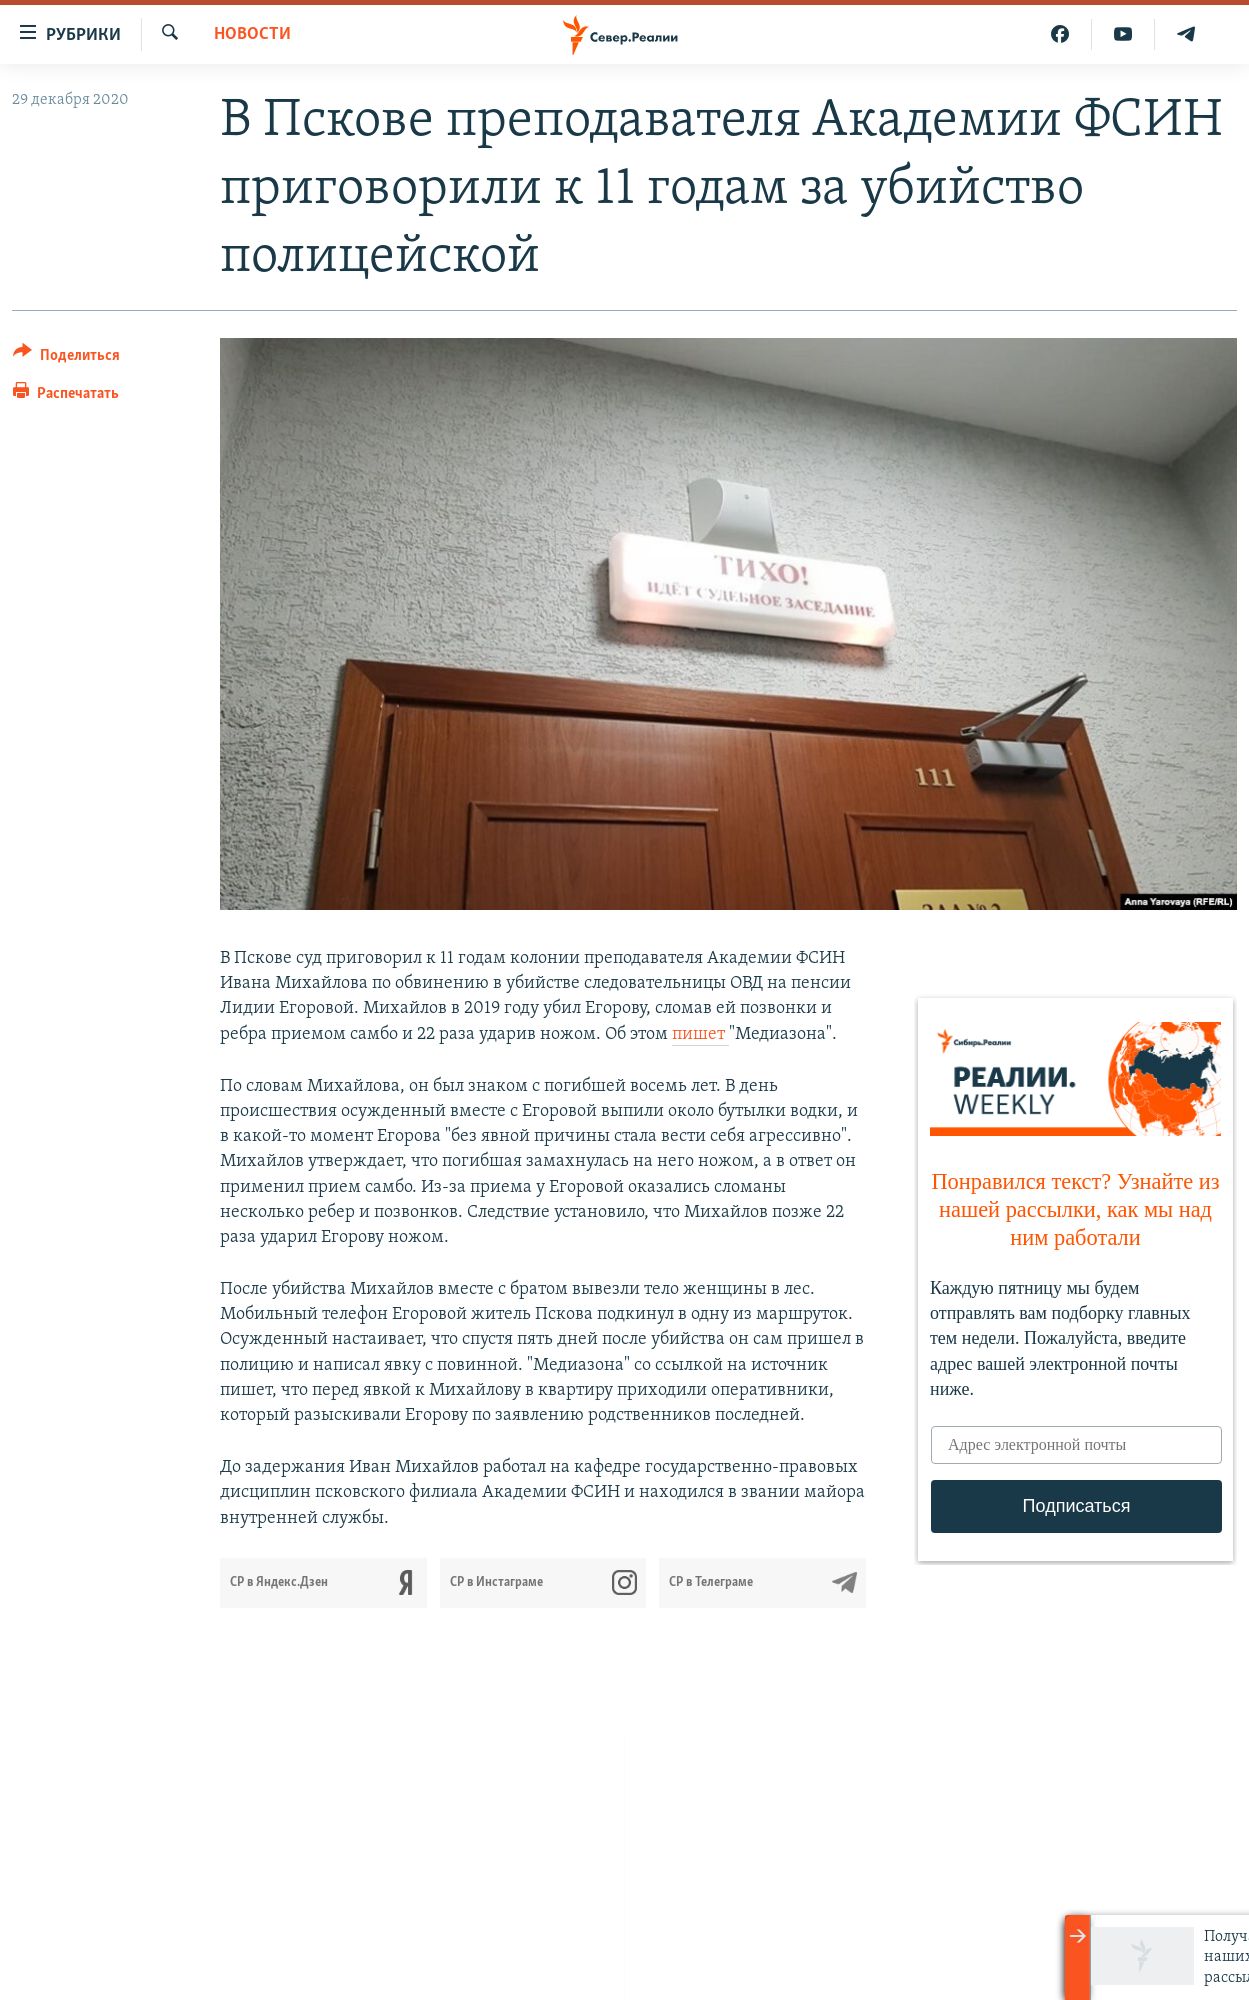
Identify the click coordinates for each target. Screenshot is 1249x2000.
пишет (700, 1034)
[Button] (66, 358)
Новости (252, 34)
